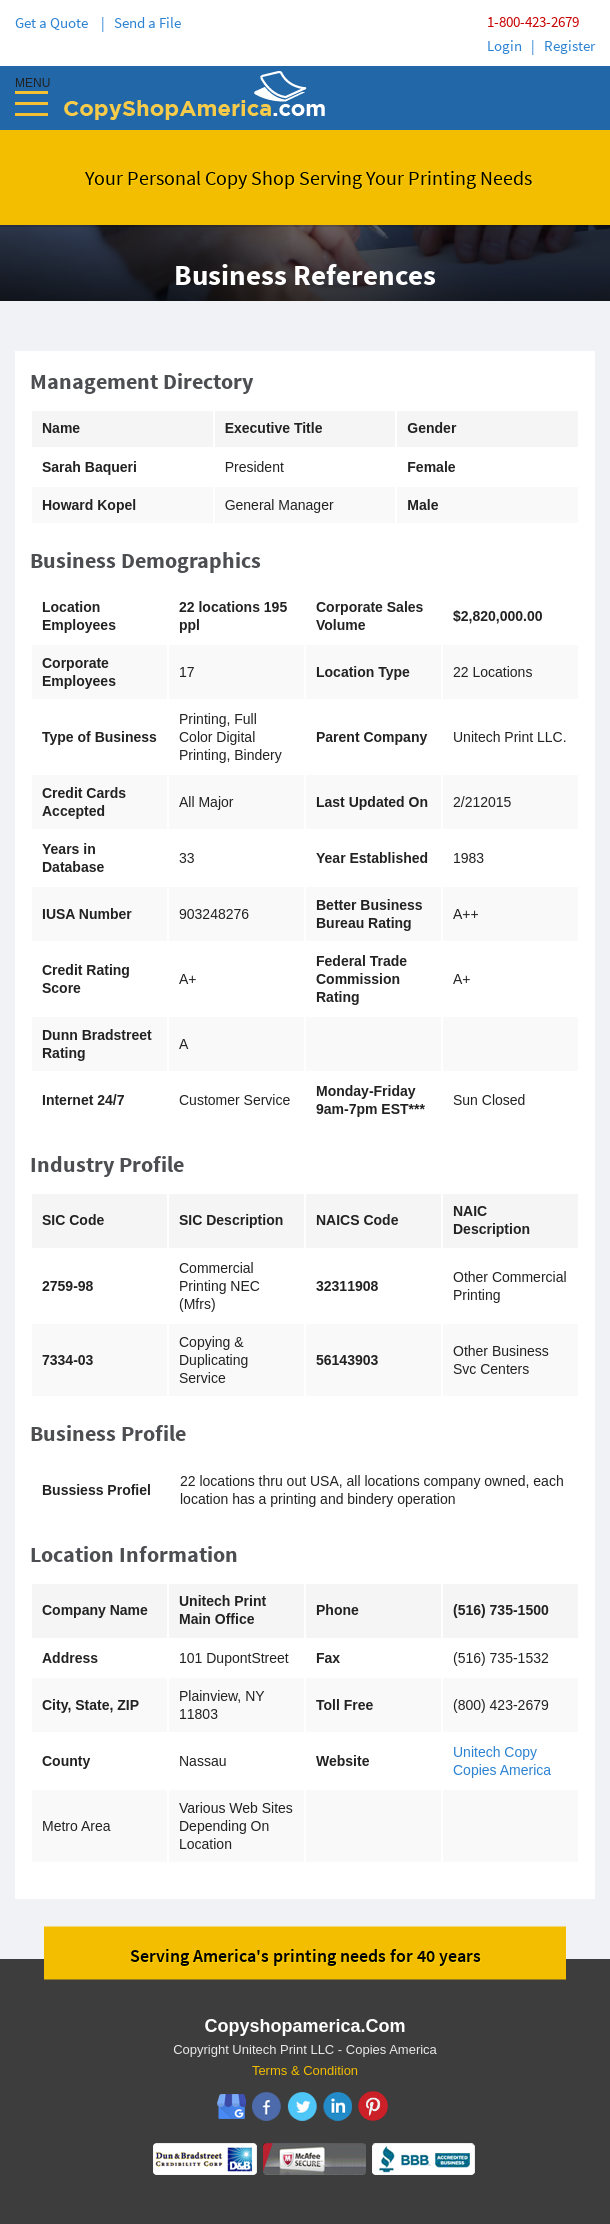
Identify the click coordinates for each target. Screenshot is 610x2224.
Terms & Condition (305, 2070)
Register (569, 45)
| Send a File (141, 22)
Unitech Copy (495, 1752)
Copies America (502, 1770)
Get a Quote (54, 22)
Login (504, 45)
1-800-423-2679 (533, 21)
